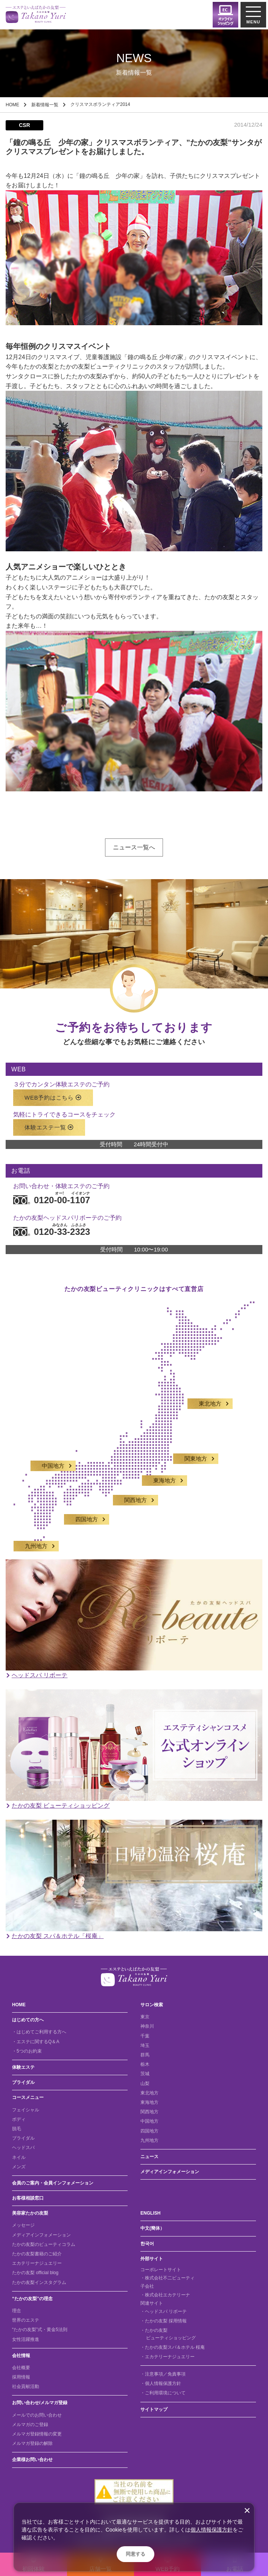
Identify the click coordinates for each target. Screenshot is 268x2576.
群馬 (144, 2054)
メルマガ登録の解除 (32, 2443)
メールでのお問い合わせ (37, 2415)
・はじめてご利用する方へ (39, 2031)
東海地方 (164, 1473)
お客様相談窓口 (28, 2198)
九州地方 (36, 1539)
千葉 (144, 2036)
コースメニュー (28, 2097)
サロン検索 (151, 2004)
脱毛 (16, 2128)
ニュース (149, 2156)
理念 (16, 2310)
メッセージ (23, 2225)
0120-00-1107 (51, 1192)
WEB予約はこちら (53, 1090)
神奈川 (147, 2026)
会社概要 (21, 2367)
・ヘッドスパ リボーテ (163, 2311)
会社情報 (21, 2355)
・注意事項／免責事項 (163, 2374)
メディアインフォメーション (169, 2171)
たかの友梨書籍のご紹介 (37, 2253)
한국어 (147, 2243)
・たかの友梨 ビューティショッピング (168, 2334)
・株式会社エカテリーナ (165, 2295)
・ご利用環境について (163, 2392)
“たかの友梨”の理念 (32, 2298)
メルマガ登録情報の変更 (37, 2434)
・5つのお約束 (27, 2051)
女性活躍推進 (25, 2339)
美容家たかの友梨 (30, 2213)
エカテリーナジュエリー (37, 2263)
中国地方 (53, 1459)
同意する (135, 2554)
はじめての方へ (28, 2019)
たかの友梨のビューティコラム (43, 2244)
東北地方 (210, 1397)
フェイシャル (25, 2110)
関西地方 (135, 1493)
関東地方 (195, 1452)
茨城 (144, 2073)
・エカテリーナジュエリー (167, 2356)
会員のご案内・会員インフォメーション (52, 2183)
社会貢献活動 (25, 2386)
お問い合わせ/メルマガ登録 (39, 2402)
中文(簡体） (152, 2228)
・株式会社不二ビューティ (167, 2278)
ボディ (19, 2119)
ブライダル (23, 2082)
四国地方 (86, 1512)
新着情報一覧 (44, 104)
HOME (12, 104)
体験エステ (23, 2067)
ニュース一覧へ (134, 847)
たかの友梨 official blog (35, 2272)
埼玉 (144, 2045)
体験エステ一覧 (49, 1120)
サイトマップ (154, 2409)
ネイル (19, 2157)
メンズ (19, 2166)
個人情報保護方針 (211, 2530)
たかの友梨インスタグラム (39, 2282)
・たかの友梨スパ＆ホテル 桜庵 (172, 2347)
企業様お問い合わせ (32, 2459)
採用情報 (21, 2377)
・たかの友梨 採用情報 (163, 2321)
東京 (144, 2016)
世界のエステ (25, 2320)
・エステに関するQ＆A (35, 2041)
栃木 (144, 2064)
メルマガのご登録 (30, 2424)
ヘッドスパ (23, 2147)
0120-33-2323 (51, 1224)
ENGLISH (150, 2213)
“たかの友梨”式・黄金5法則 (39, 2329)
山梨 (144, 2083)
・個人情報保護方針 (160, 2383)
